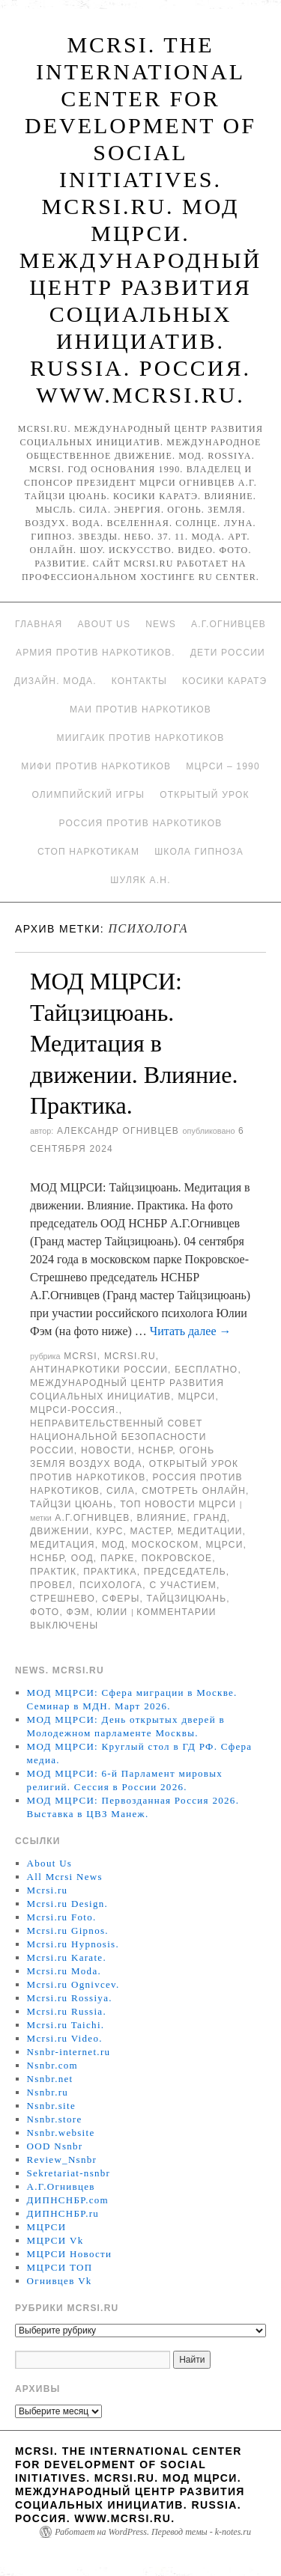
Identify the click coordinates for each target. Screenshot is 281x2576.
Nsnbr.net (50, 2078)
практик (53, 1571)
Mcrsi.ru (130, 1356)
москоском (165, 1544)
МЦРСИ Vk (55, 2240)
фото (44, 1612)
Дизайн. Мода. (55, 681)
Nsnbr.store (54, 2119)
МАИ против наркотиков (140, 709)
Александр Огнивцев (118, 1131)
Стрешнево (62, 1598)
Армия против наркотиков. (95, 652)
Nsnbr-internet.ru (69, 2051)
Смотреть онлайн (194, 1491)
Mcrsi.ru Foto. (62, 1917)
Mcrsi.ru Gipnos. (68, 1930)
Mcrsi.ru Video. (65, 2038)
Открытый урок (204, 795)
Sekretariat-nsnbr (69, 2173)
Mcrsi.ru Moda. (64, 1971)
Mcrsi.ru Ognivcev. (73, 1984)
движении (59, 1531)
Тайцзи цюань (71, 1504)
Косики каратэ (224, 681)
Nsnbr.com (52, 2065)
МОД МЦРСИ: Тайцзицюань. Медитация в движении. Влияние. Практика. (134, 1043)
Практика (109, 1571)
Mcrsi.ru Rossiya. (69, 1997)
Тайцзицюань (187, 1598)
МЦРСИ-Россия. (74, 1410)
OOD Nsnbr (55, 2146)
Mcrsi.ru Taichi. (66, 2024)
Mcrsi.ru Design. (68, 1903)
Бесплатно (206, 1369)
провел (51, 1585)
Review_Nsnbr (62, 2159)
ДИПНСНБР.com (68, 2200)
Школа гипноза (199, 851)
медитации (210, 1531)
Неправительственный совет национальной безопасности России (118, 1437)
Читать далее (191, 1331)
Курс (109, 1531)
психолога (110, 1585)
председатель (185, 1571)
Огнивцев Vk (59, 2280)
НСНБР (156, 1450)
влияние (162, 1518)
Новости (106, 1450)
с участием (183, 1585)
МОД (113, 1544)
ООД (82, 1558)
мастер (150, 1531)
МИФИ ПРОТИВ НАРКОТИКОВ (96, 766)
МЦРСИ (196, 1396)
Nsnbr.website (61, 2132)
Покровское (177, 1558)
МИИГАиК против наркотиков (141, 738)
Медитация (62, 1544)
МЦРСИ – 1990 (222, 766)
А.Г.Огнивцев (228, 624)
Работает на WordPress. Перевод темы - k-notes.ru (153, 2532)
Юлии (112, 1612)
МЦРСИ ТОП (60, 2267)
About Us (103, 624)
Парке (117, 1558)
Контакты (139, 681)
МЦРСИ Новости (69, 2253)
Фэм (77, 1612)
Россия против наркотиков (141, 823)
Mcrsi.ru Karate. (66, 1957)
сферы (120, 1598)
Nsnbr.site (51, 2105)
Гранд (210, 1518)
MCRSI (80, 1356)
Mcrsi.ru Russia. (66, 2011)
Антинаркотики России (99, 1369)
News (160, 624)
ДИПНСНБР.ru (63, 2213)
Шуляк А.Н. (140, 880)
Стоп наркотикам (88, 851)
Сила (120, 1491)
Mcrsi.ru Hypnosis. (73, 1944)
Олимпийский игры (88, 795)
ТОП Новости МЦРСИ (178, 1504)
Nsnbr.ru (48, 2092)
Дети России (227, 652)
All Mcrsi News (65, 1876)
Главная (38, 624)
